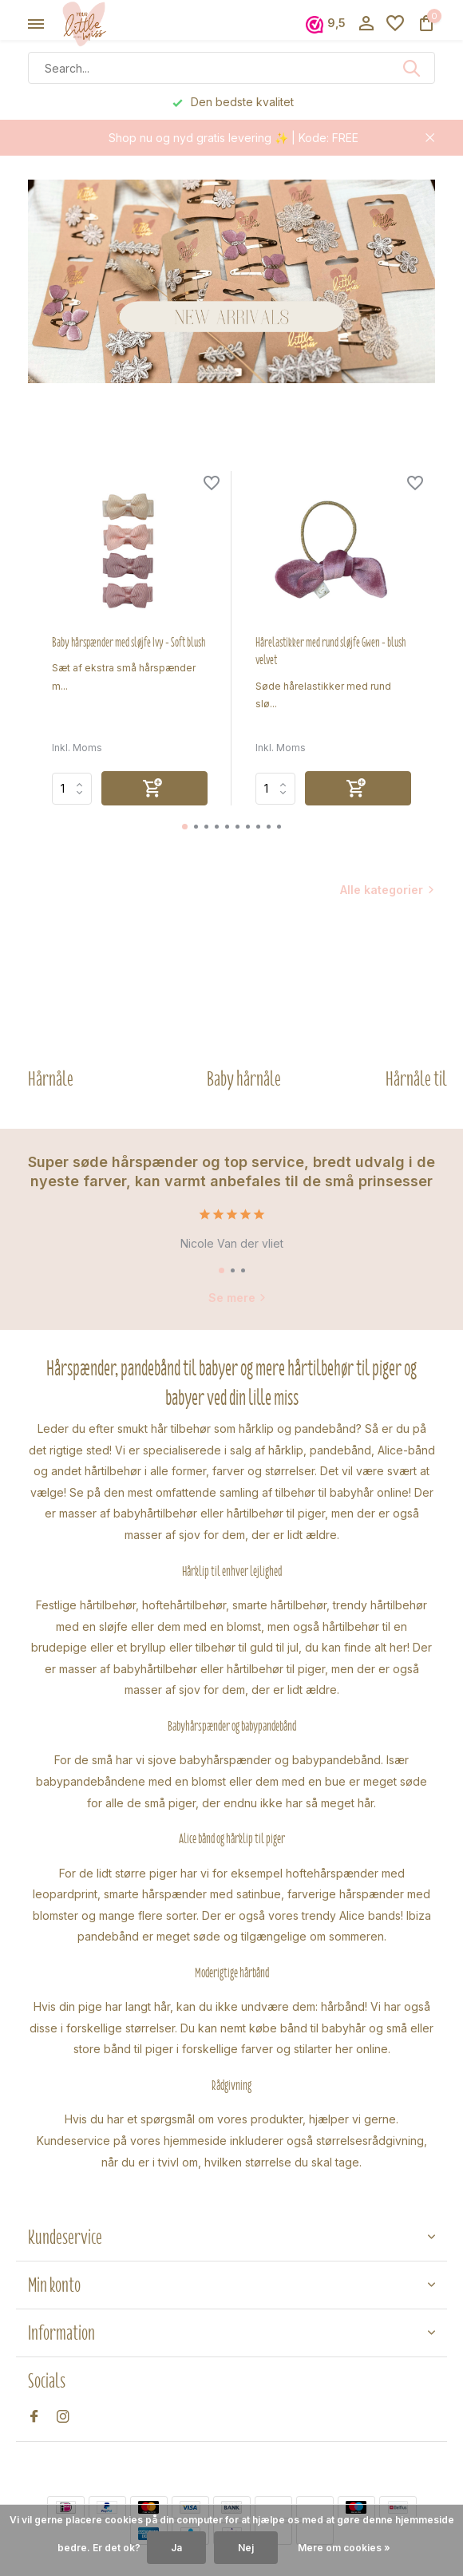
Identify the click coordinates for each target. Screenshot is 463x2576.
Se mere (237, 1297)
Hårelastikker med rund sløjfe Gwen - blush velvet (330, 651)
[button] (185, 826)
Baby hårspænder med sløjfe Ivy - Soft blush (128, 642)
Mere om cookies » (344, 2548)
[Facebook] (34, 2417)
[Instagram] (63, 2417)
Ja (176, 2548)
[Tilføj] (154, 788)
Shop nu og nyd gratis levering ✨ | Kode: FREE (233, 137)
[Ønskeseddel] (395, 24)
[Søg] (231, 68)
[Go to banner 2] (231, 281)
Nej (246, 2548)
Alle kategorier (381, 889)
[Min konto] (366, 24)
